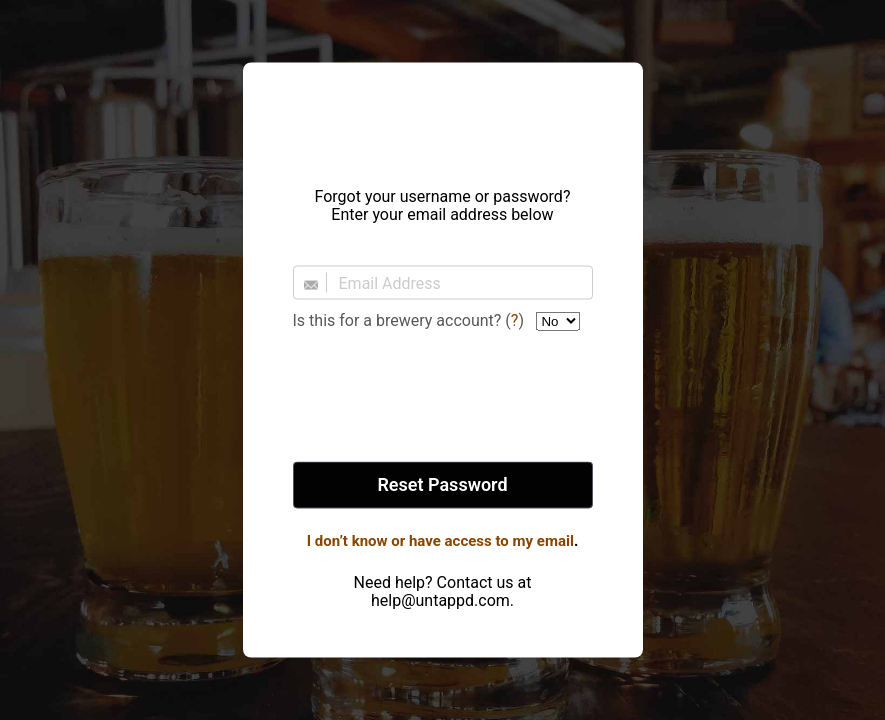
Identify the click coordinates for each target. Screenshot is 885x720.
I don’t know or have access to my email (440, 541)
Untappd (443, 119)
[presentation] (443, 398)
